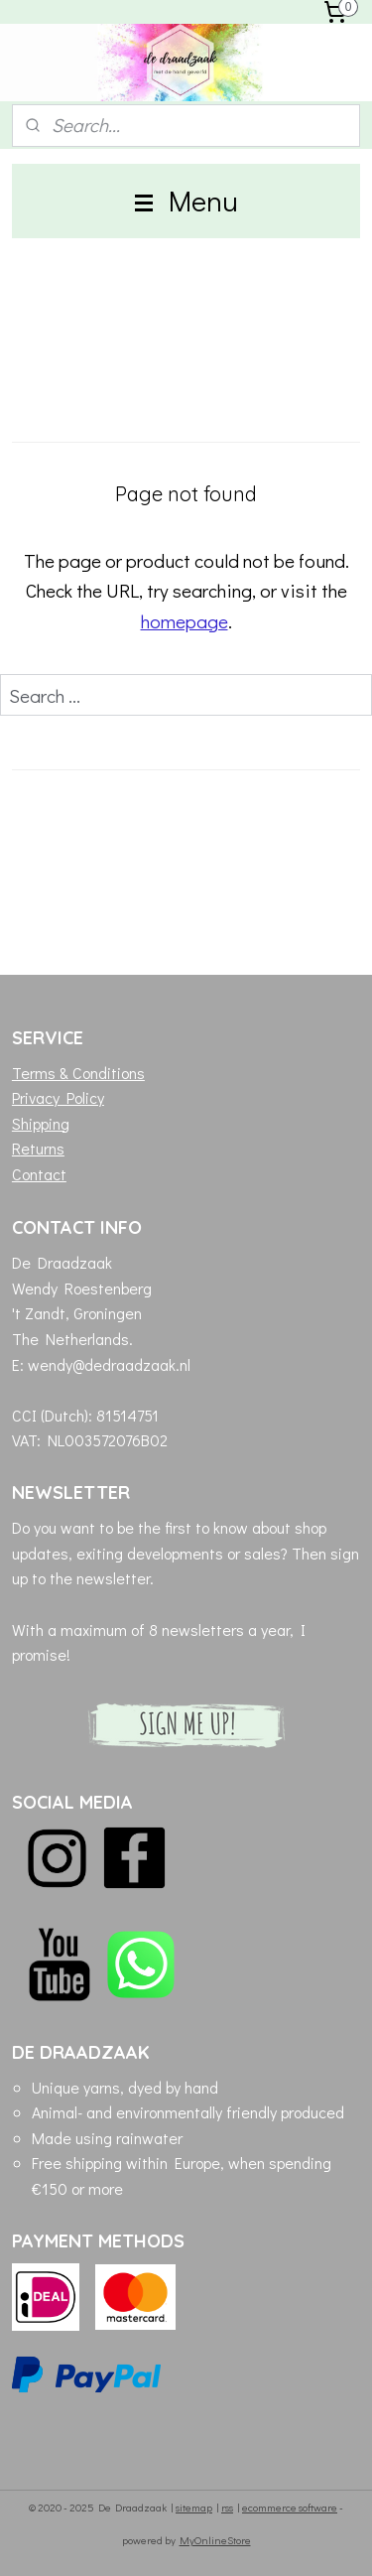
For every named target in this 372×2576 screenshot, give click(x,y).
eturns (42, 1148)
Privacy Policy (58, 1097)
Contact (39, 1173)
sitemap (194, 2507)
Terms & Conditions (78, 1072)
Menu (186, 200)
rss (227, 2507)
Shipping (40, 1123)
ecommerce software (289, 2507)
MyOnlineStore (215, 2539)
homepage (184, 621)
